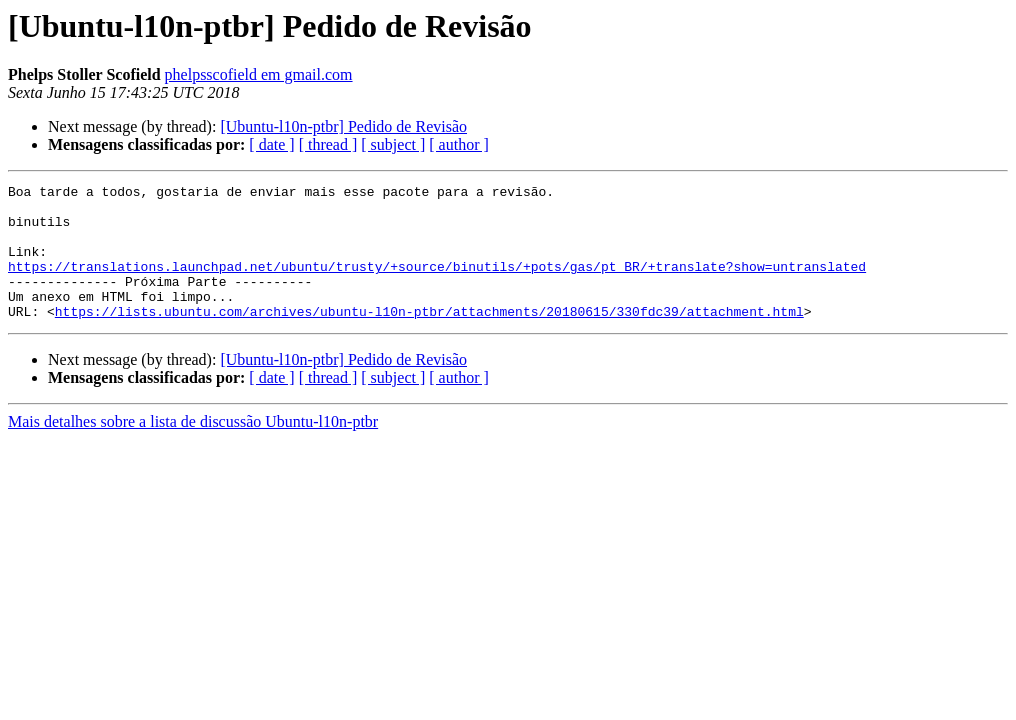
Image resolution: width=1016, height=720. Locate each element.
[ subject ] (393, 144)
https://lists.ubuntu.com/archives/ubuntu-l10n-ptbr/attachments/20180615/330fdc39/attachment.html (429, 338)
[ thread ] (328, 144)
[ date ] (271, 144)
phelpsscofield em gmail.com (259, 74)
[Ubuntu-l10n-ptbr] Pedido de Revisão (343, 126)
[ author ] (459, 144)
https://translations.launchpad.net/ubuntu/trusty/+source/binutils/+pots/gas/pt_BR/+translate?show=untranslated (437, 284)
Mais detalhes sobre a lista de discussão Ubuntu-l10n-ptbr (193, 448)
